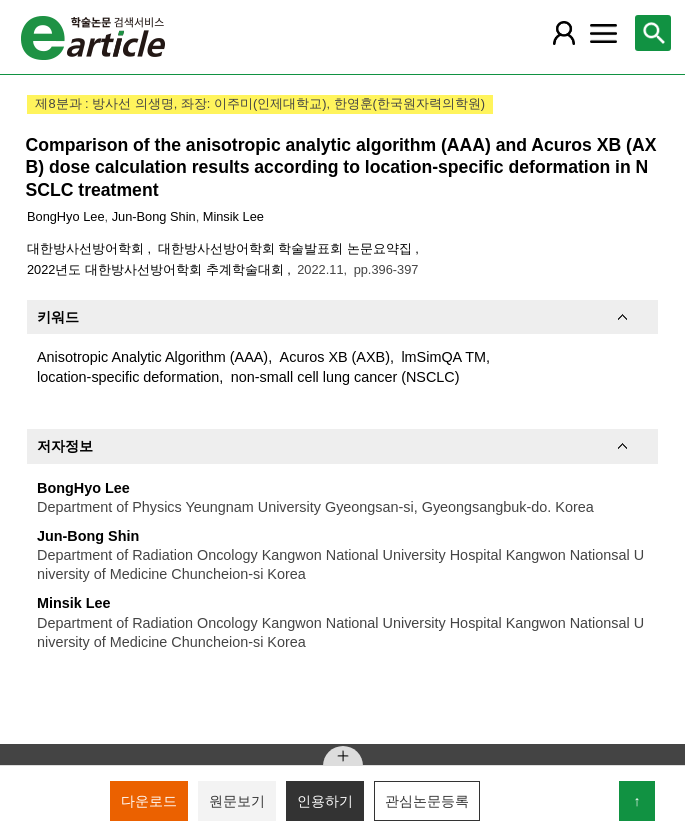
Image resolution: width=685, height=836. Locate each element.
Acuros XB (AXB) (335, 357)
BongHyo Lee (66, 216)
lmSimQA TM (443, 357)
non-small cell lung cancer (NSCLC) (345, 377)
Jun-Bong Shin (154, 216)
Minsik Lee (233, 216)
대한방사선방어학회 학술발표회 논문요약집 (287, 248)
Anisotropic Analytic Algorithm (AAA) (152, 357)
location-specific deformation (128, 377)
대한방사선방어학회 (87, 248)
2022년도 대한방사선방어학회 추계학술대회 (157, 269)
